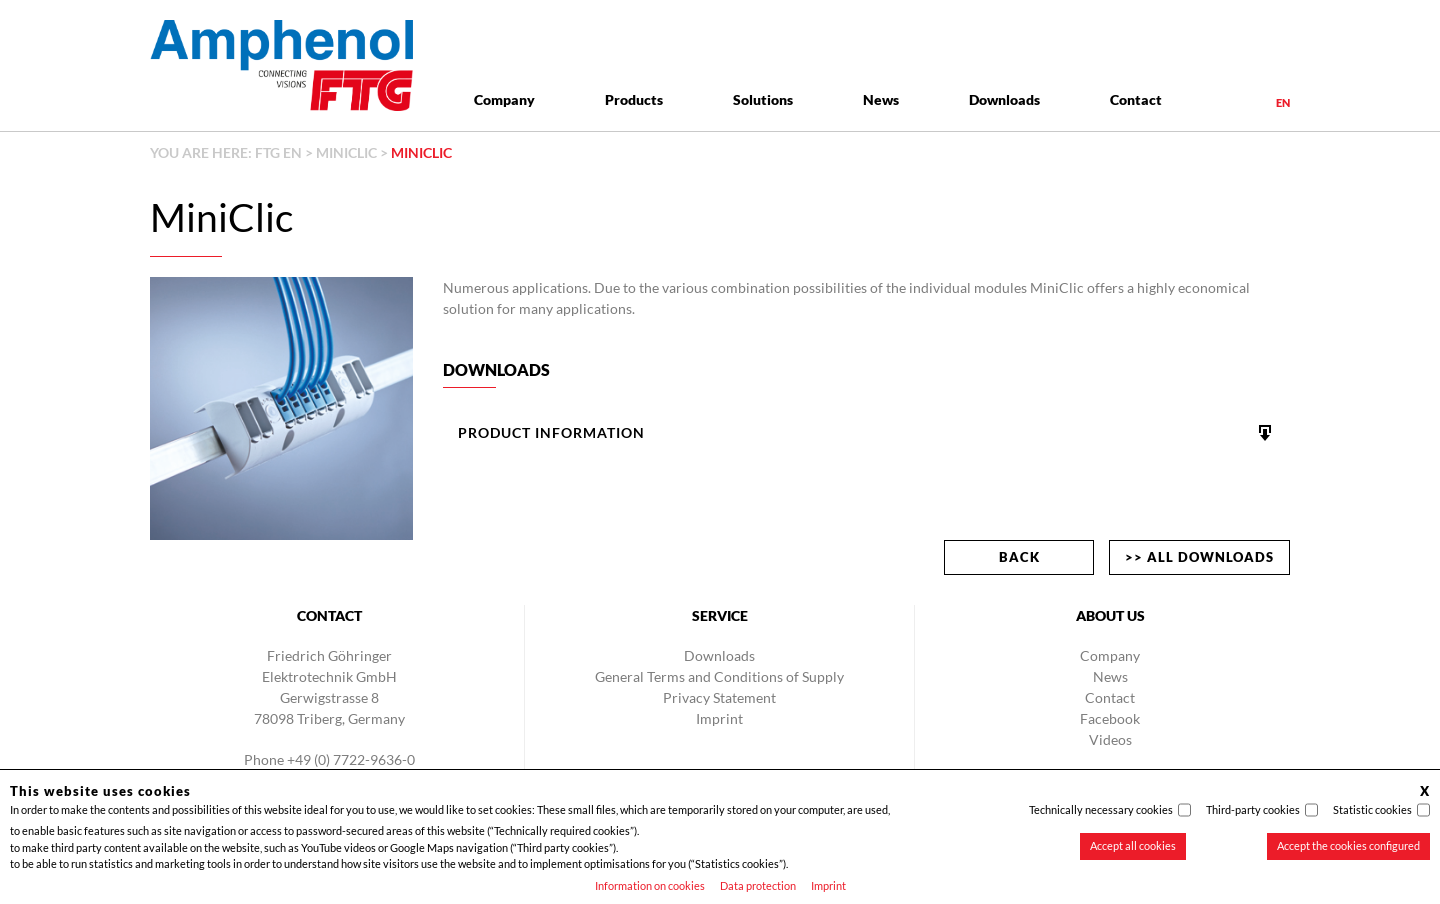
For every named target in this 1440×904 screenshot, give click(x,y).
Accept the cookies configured (1348, 845)
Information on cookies (650, 885)
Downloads (1004, 99)
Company (504, 99)
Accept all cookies (1133, 845)
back (1019, 557)
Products (634, 99)
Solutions (763, 99)
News (881, 99)
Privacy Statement (719, 697)
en (1283, 102)
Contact (1136, 99)
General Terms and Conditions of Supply (719, 676)
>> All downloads (1199, 557)
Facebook (1110, 718)
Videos (1110, 739)
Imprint (828, 885)
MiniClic (346, 152)
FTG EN (278, 152)
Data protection (758, 885)
